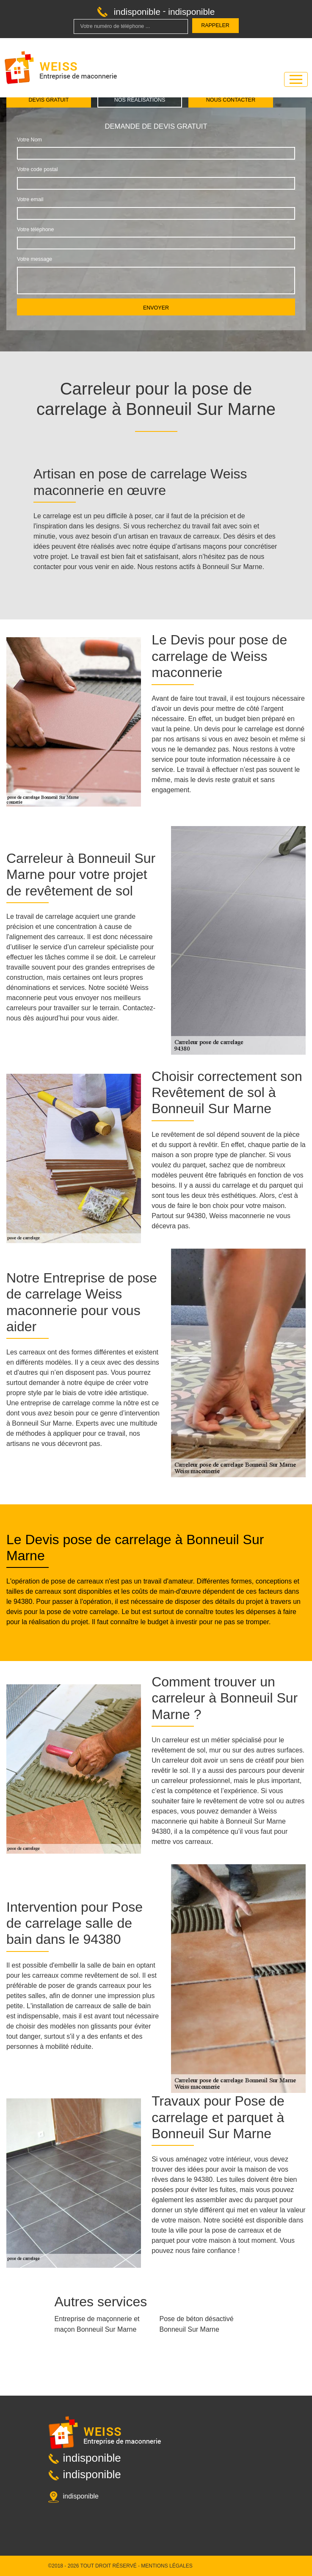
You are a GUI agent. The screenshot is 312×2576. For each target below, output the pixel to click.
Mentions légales (166, 2566)
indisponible (137, 12)
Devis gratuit (49, 100)
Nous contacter (230, 100)
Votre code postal (37, 169)
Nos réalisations (140, 100)
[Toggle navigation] (296, 79)
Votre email (30, 199)
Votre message (34, 259)
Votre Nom (29, 140)
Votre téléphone (35, 229)
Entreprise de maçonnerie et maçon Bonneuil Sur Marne (97, 2324)
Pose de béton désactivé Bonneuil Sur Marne (197, 2324)
